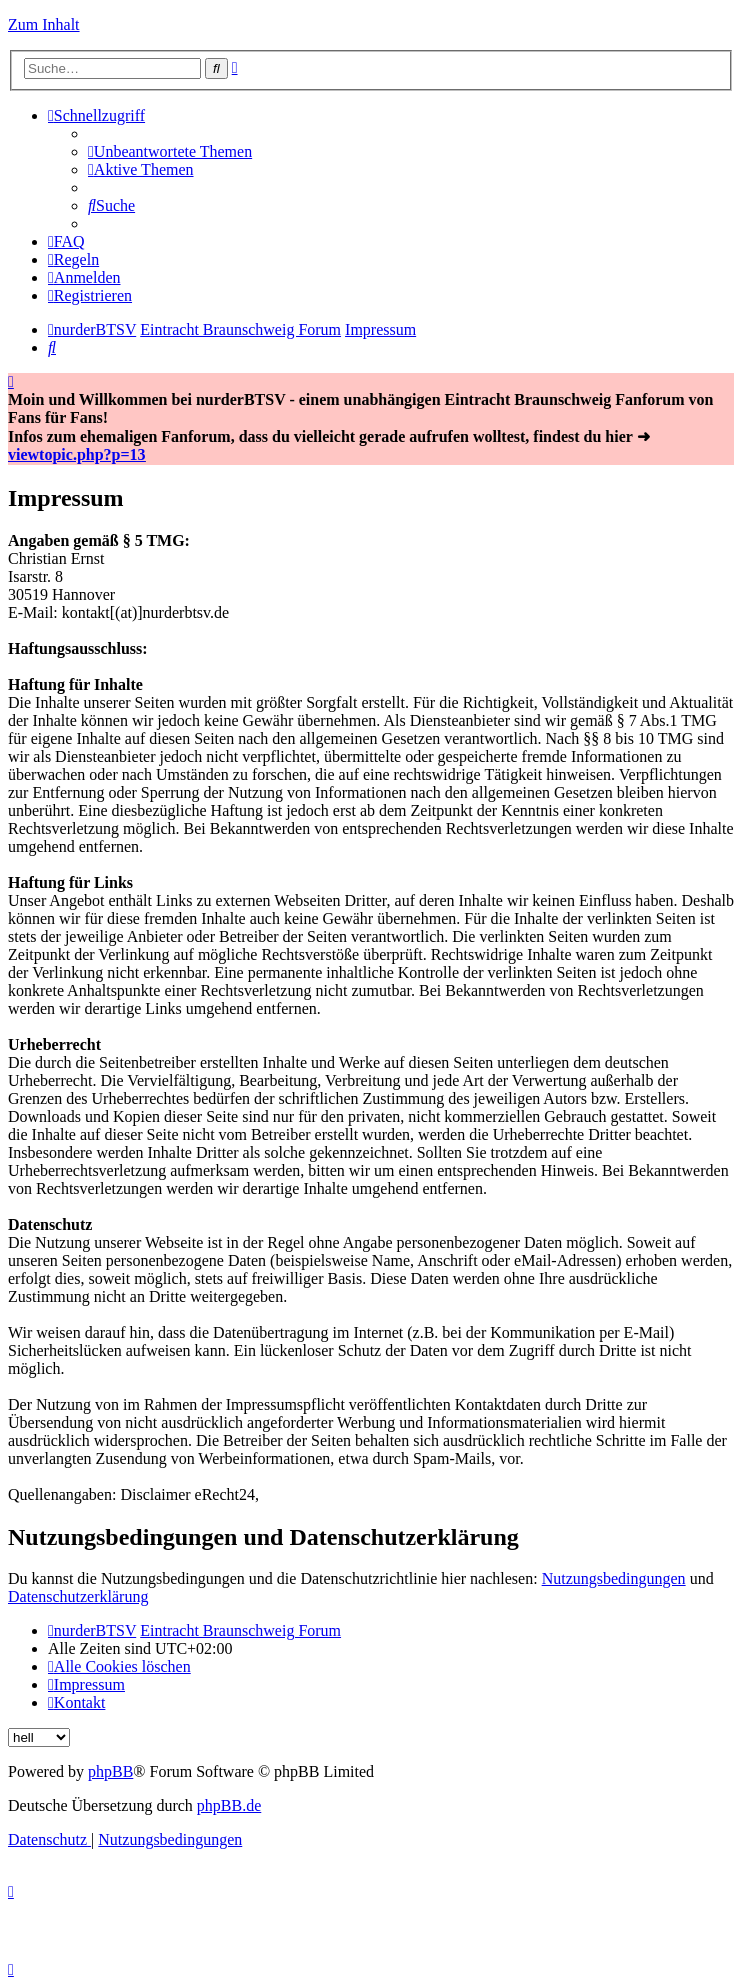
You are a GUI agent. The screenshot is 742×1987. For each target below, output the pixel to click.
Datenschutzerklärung (78, 1596)
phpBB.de (229, 1805)
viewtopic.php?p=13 (77, 454)
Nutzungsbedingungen (614, 1578)
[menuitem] (170, 151)
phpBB (110, 1771)
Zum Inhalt (44, 24)
